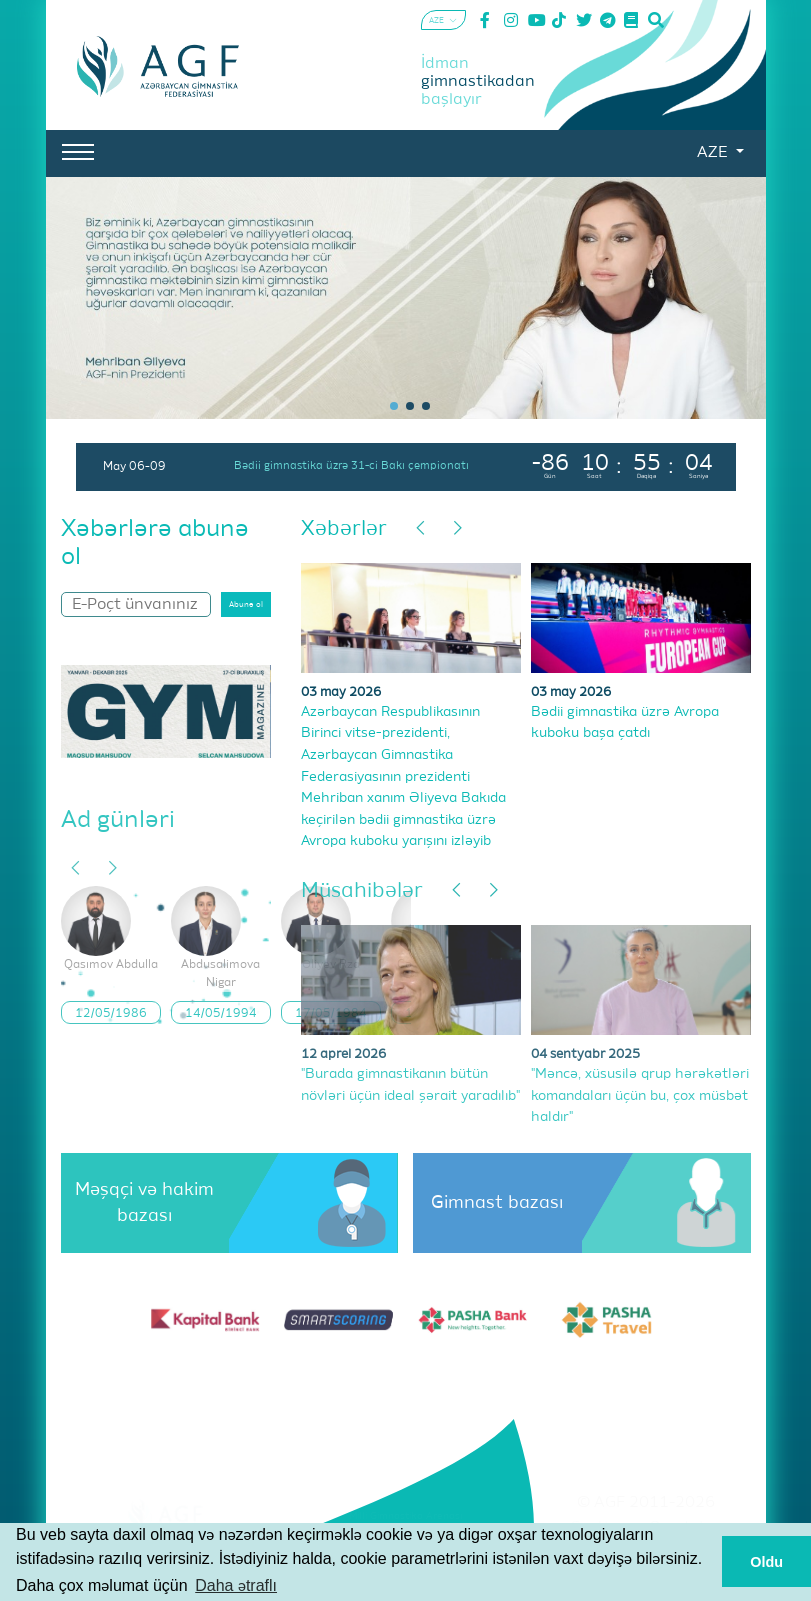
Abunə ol (246, 605)
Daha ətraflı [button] (236, 1585)
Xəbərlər (344, 529)
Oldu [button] (766, 1562)
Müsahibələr (362, 891)
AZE (714, 153)
